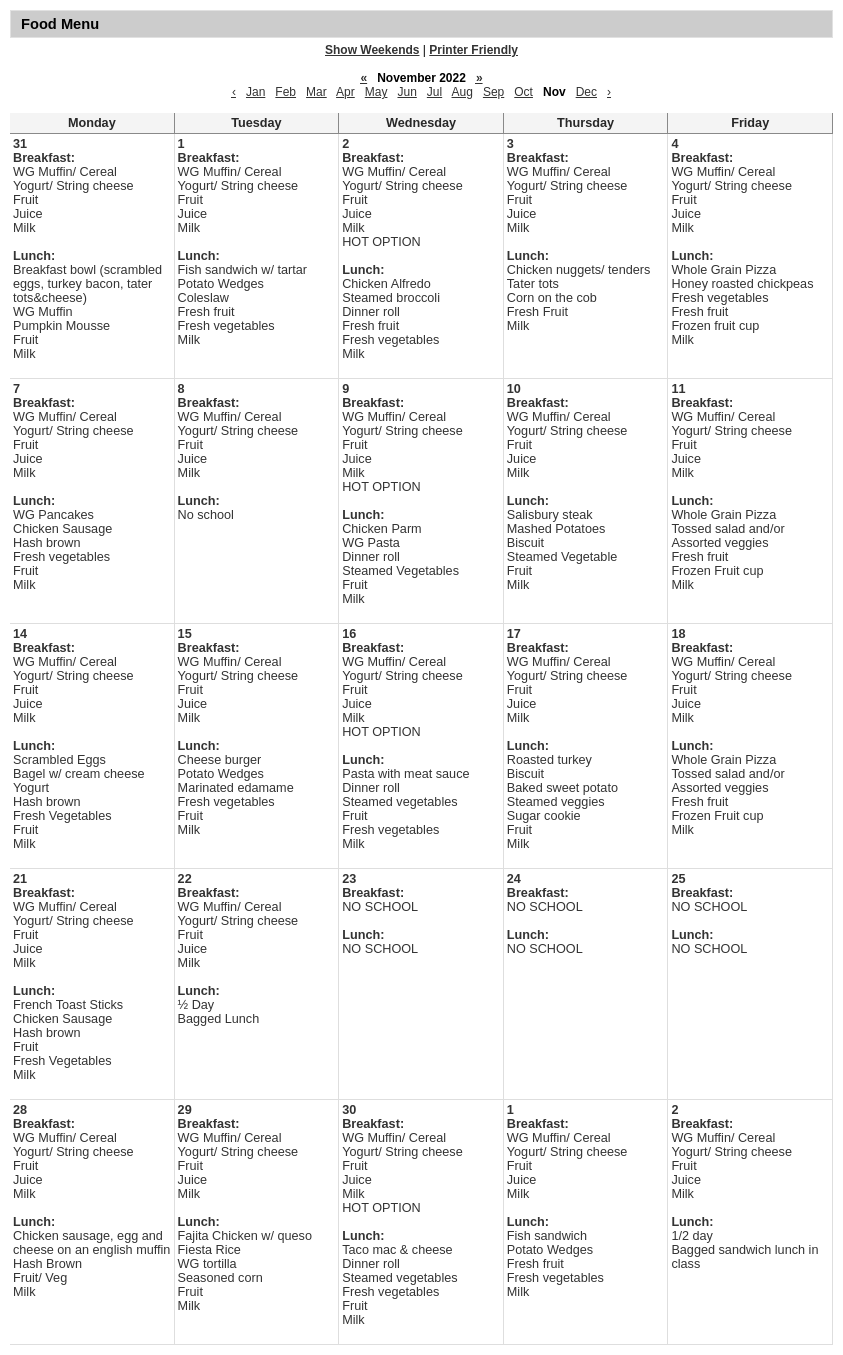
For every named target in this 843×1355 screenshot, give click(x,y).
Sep (493, 92)
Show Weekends (372, 50)
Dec (586, 92)
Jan (255, 92)
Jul (434, 92)
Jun (406, 92)
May (376, 92)
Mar (316, 92)
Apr (345, 92)
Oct (523, 92)
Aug (462, 92)
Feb (285, 92)
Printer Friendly (473, 50)
